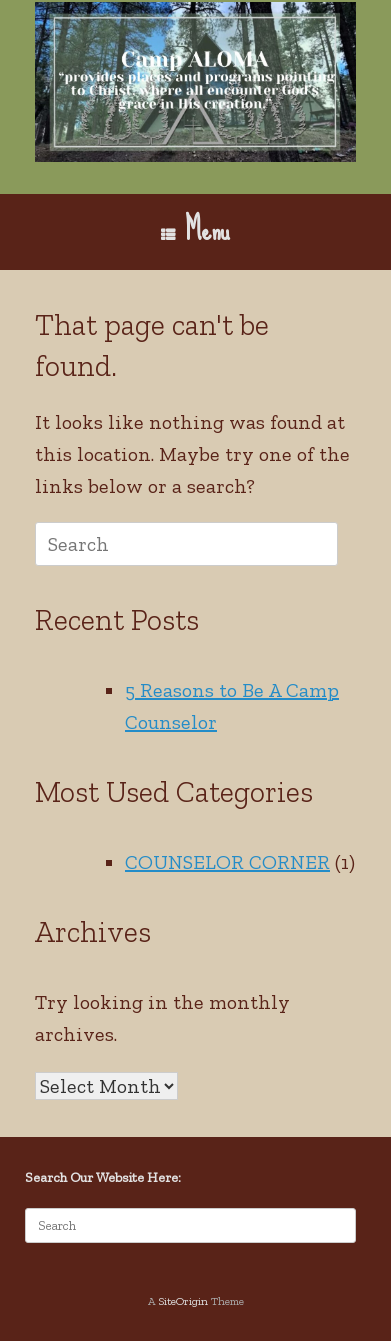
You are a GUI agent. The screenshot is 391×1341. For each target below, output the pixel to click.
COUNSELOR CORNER (227, 862)
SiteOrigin (183, 1301)
